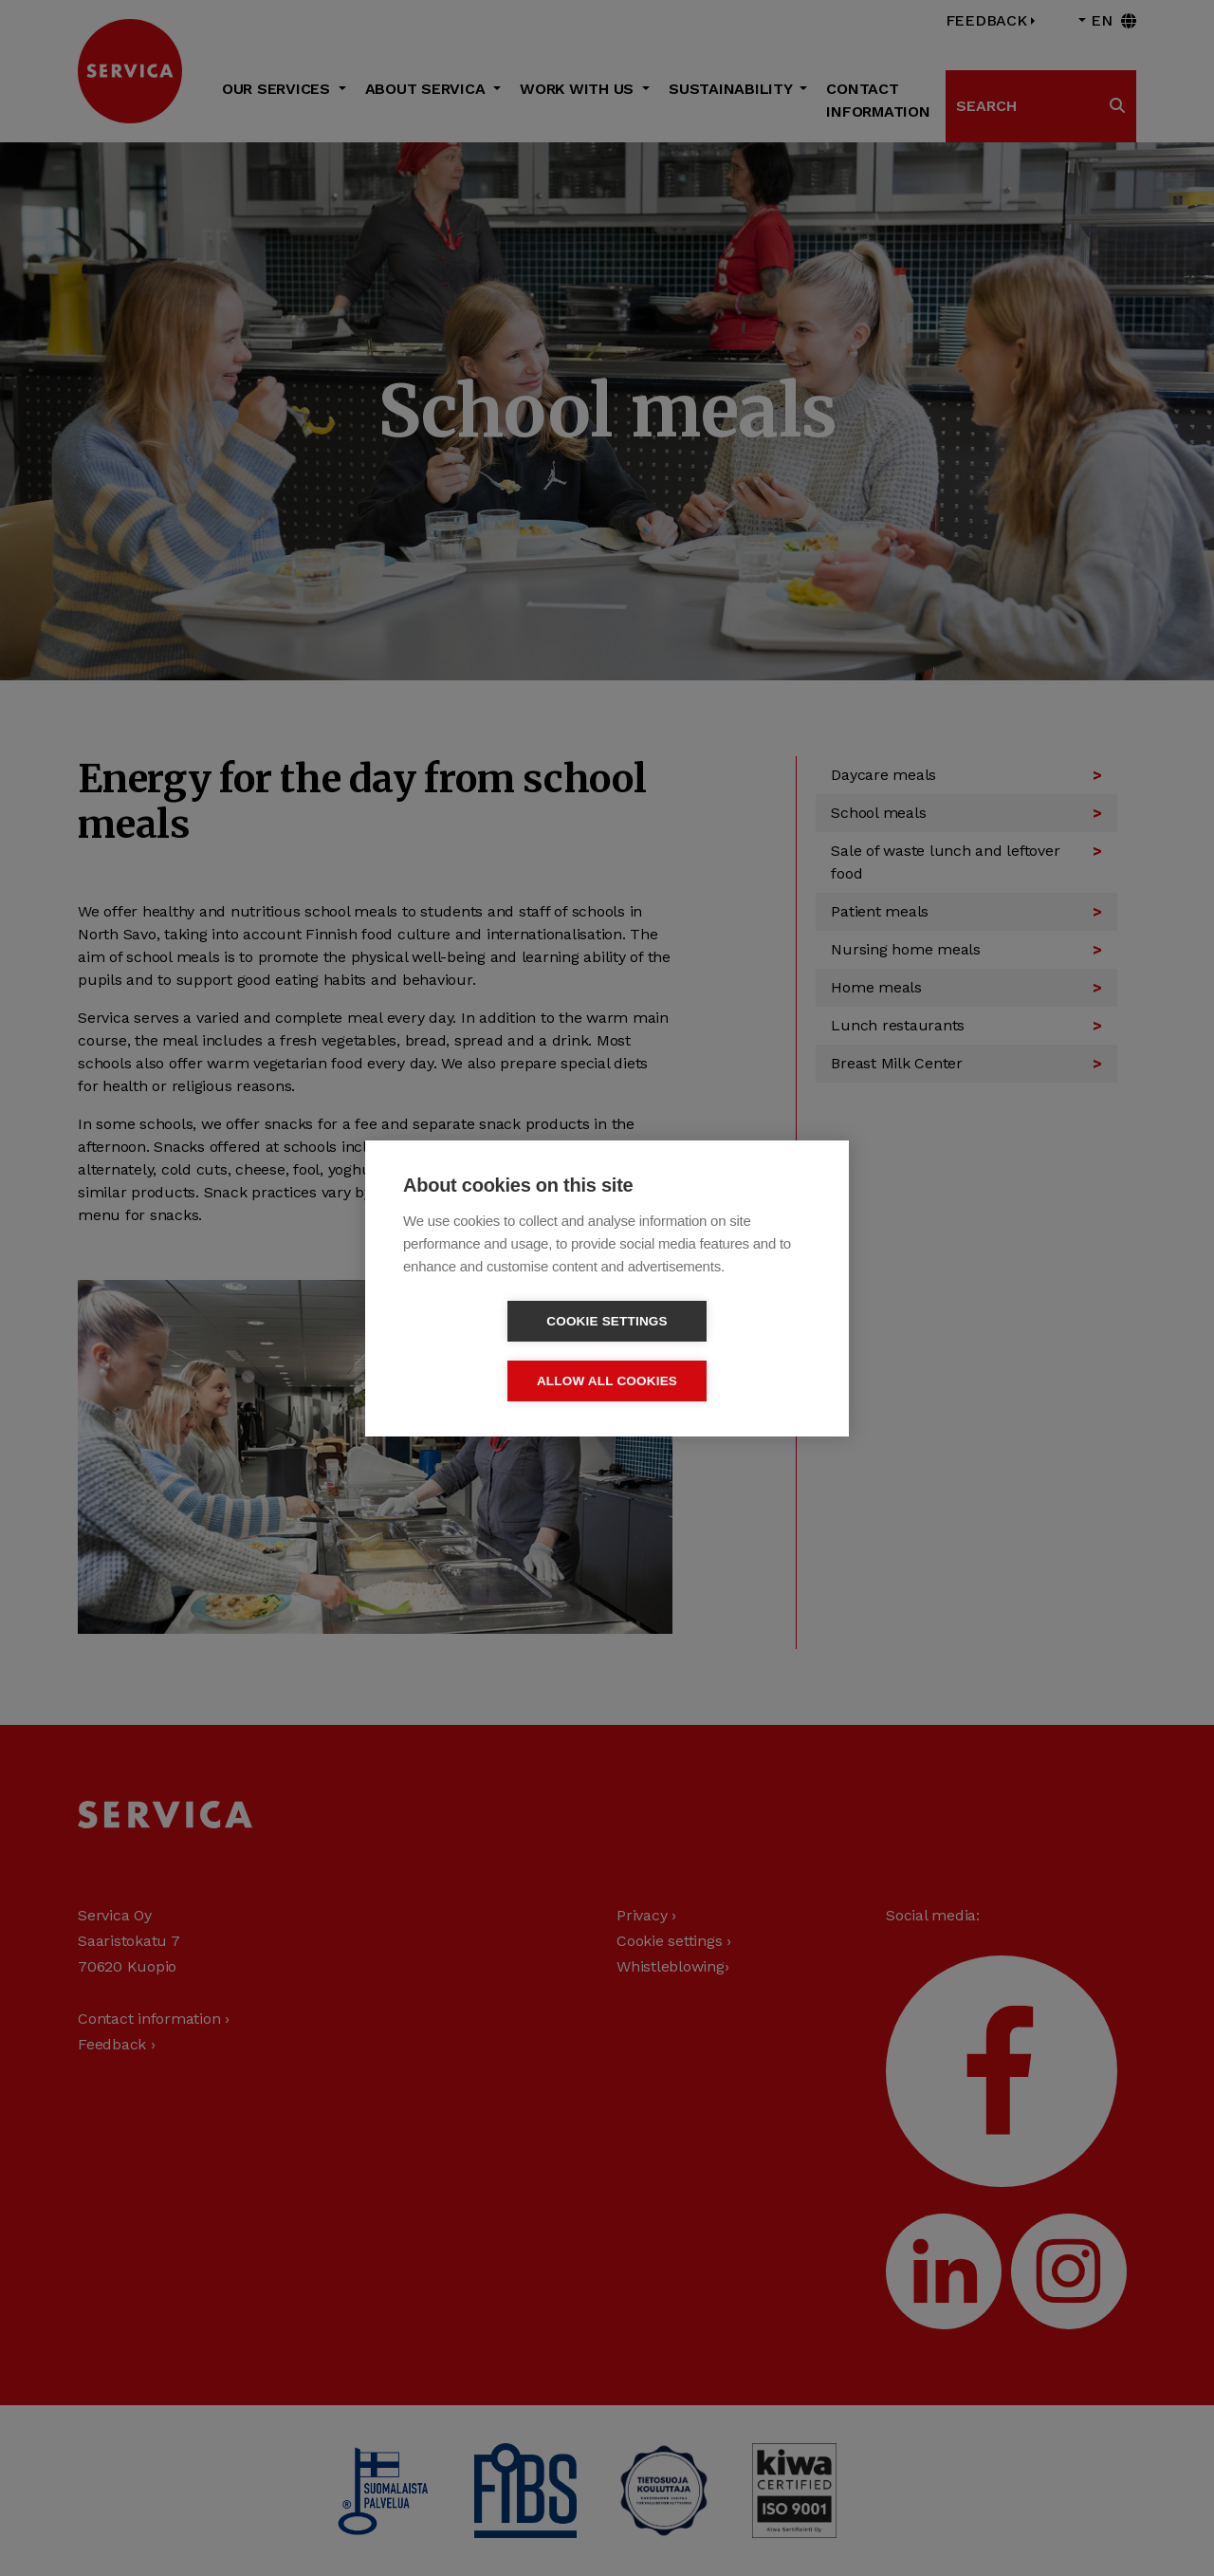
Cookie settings (498, 1351)
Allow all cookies (716, 1351)
